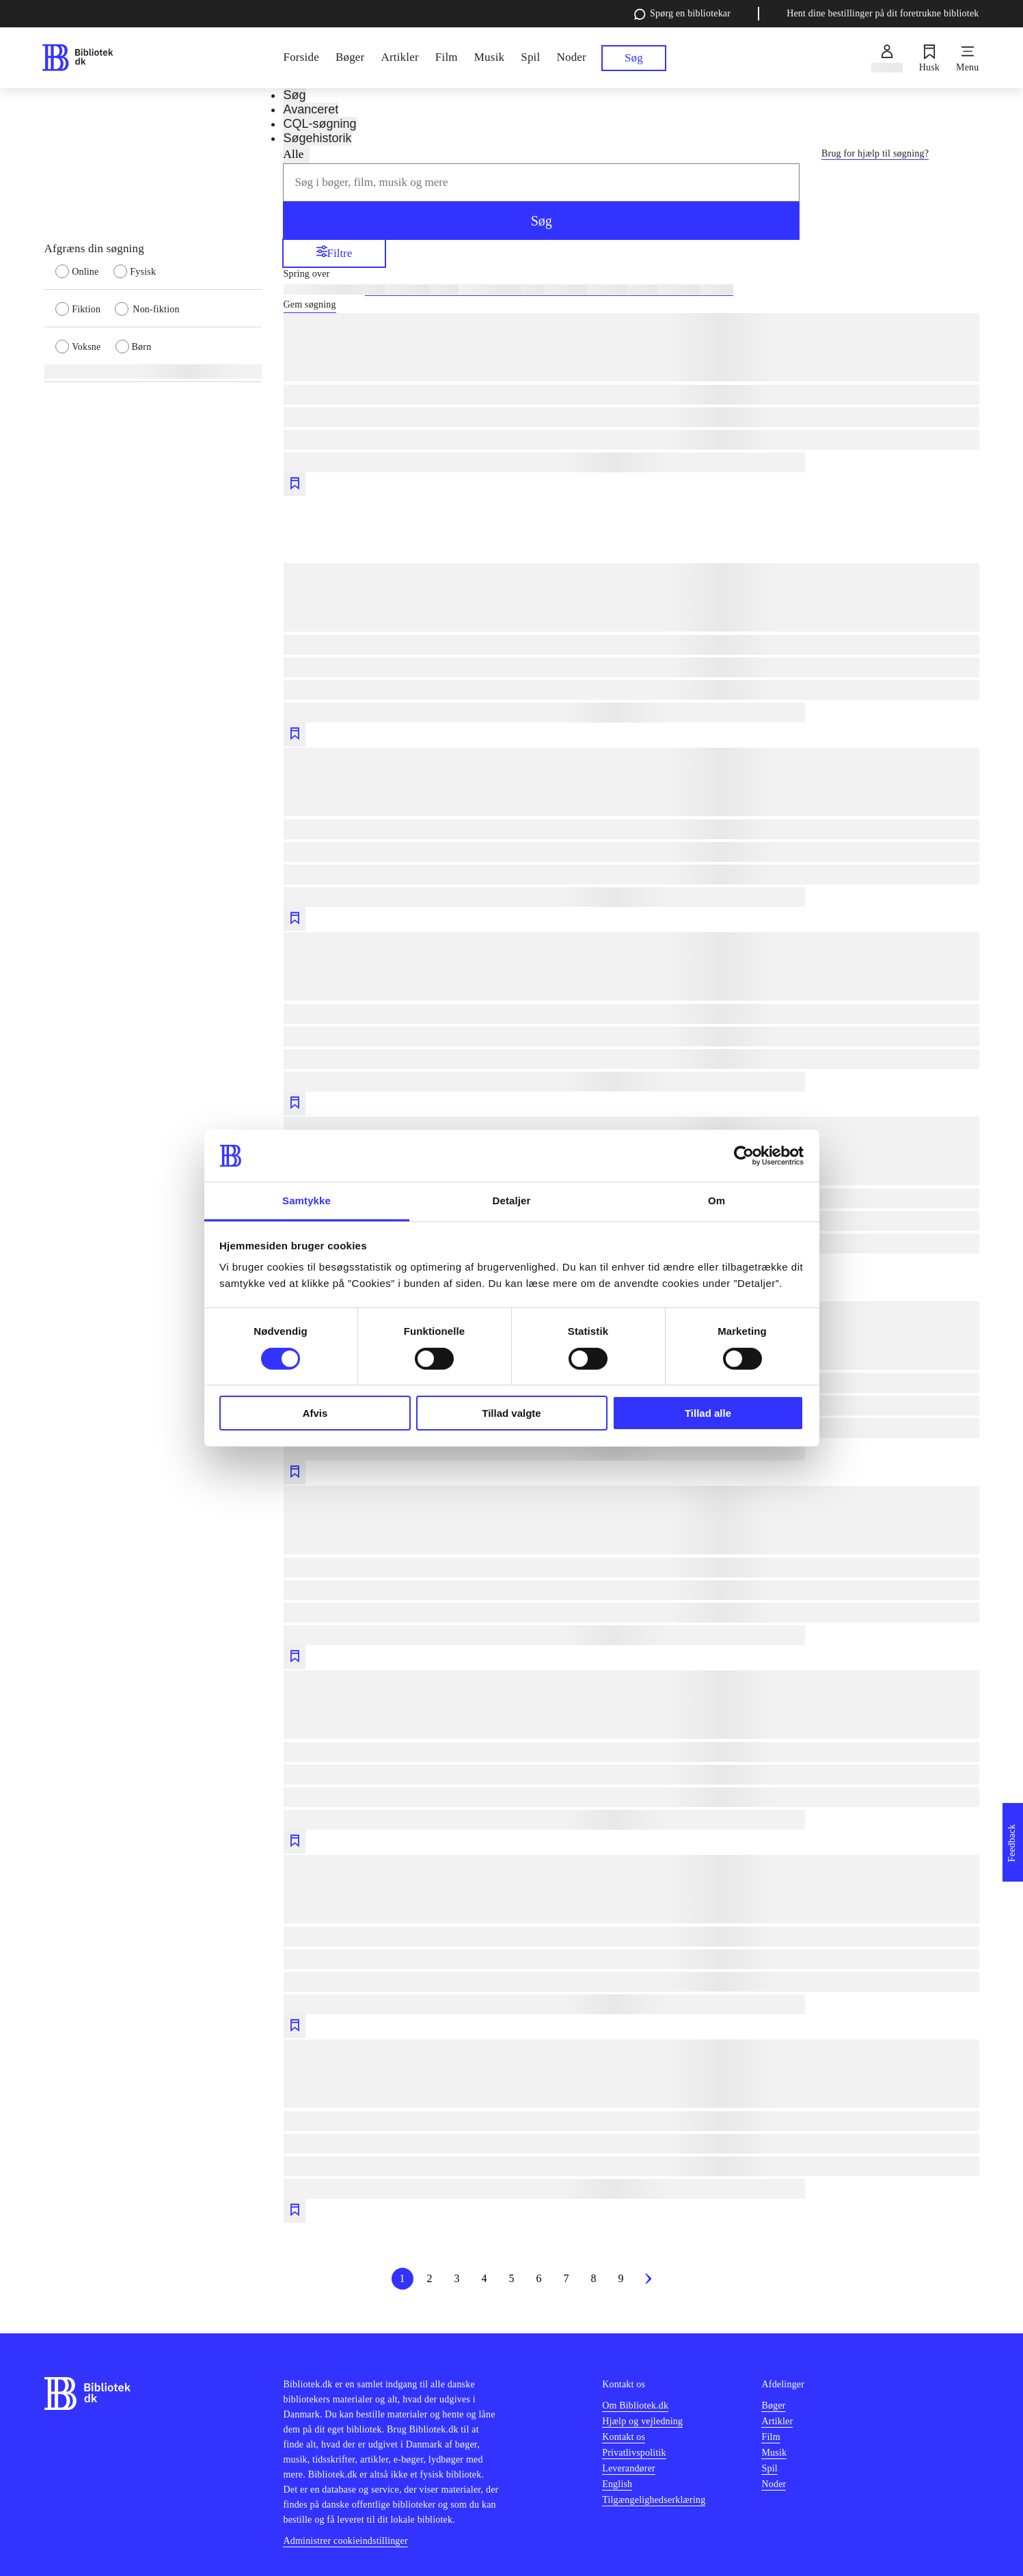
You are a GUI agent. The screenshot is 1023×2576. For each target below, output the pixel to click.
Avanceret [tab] (310, 109)
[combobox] (541, 182)
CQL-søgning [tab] (319, 124)
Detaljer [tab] (512, 1200)
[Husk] (929, 58)
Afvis (315, 1413)
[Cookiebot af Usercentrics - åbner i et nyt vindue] (744, 1155)
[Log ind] (886, 58)
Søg (541, 220)
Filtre (334, 252)
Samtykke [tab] (306, 1200)
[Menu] (967, 58)
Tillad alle (708, 1413)
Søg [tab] (294, 95)
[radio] (84, 271)
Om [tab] (716, 1200)
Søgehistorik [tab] (317, 138)
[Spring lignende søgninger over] (631, 274)
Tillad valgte (511, 1413)
